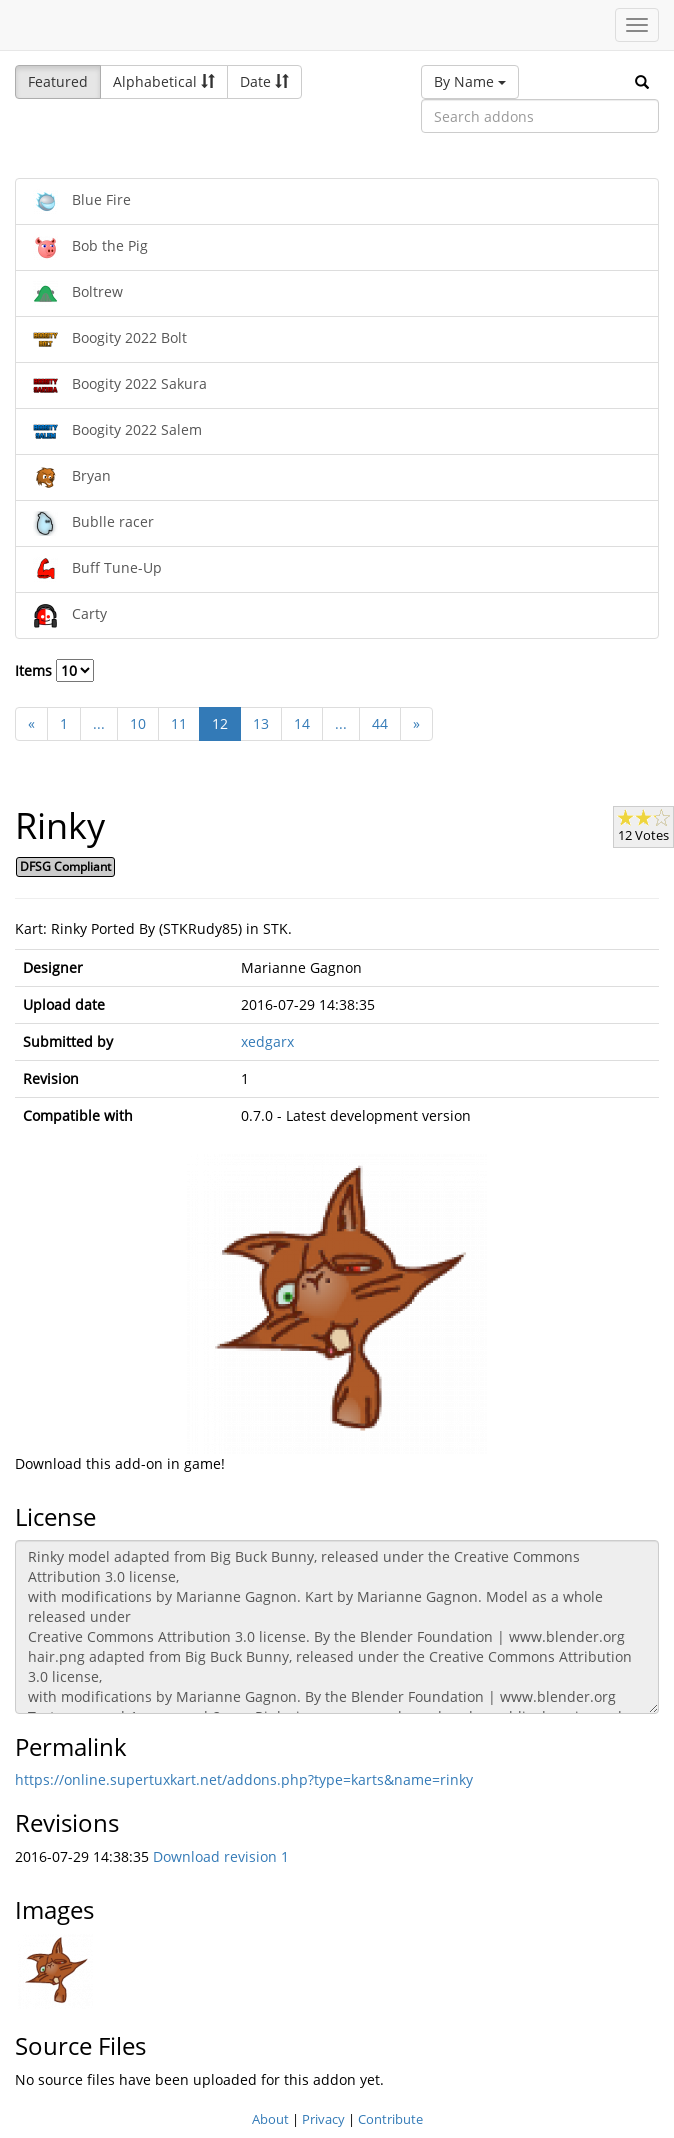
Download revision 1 (221, 1856)
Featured (58, 81)
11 (179, 723)
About (270, 2119)
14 (302, 723)
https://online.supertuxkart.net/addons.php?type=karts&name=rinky (244, 1779)
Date (264, 81)
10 (138, 723)
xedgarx (267, 1041)
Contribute (390, 2119)
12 (220, 723)
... (99, 723)
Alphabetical (164, 81)
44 (380, 723)
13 (261, 723)
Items (54, 670)
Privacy (323, 2119)
